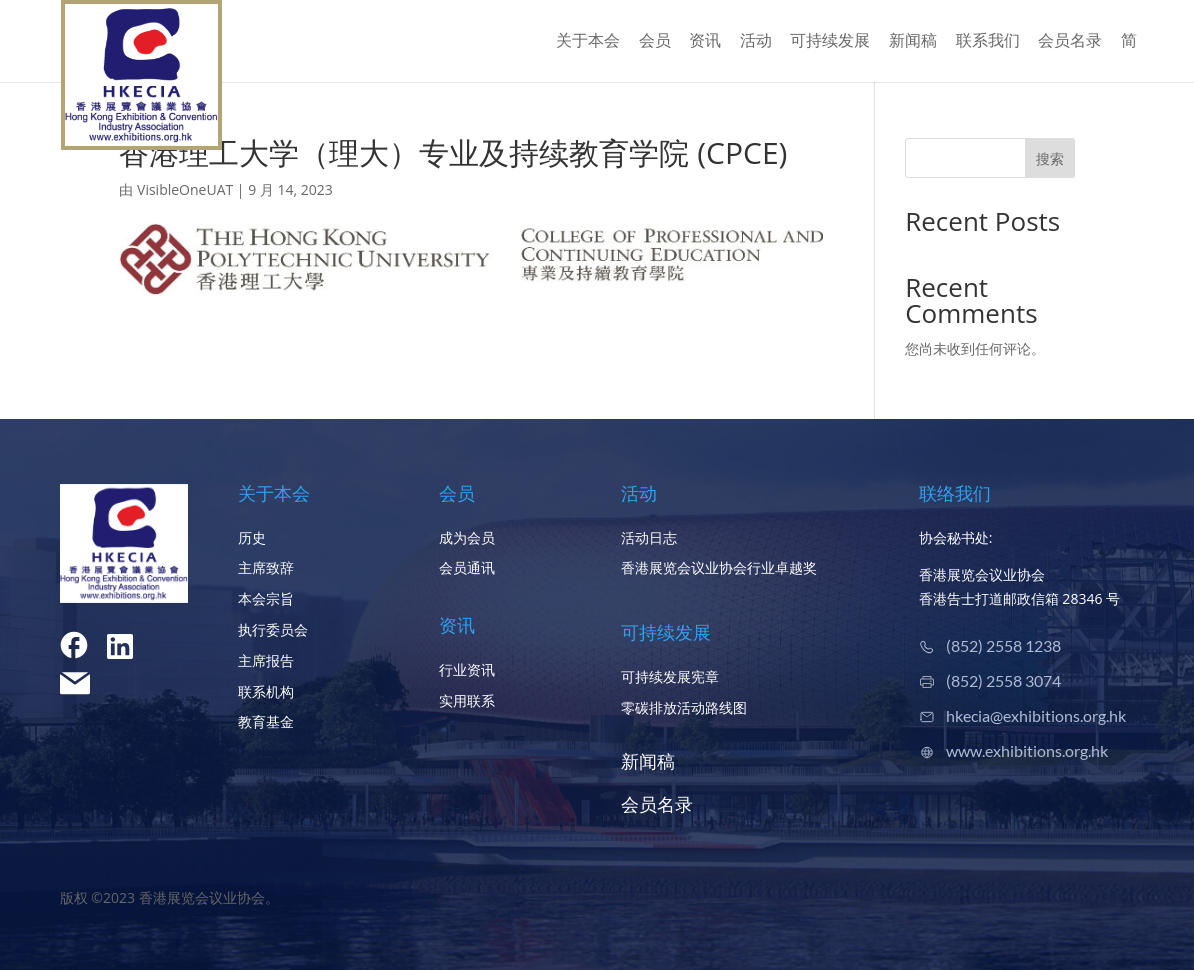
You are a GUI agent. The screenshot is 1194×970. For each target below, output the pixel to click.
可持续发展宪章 (670, 676)
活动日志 (649, 537)
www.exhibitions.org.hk (1027, 750)
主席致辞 (266, 567)
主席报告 (266, 660)
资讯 (705, 42)
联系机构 (266, 691)
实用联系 (467, 700)
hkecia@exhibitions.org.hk (1036, 715)
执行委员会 (273, 629)
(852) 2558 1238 (1003, 645)
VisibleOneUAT (185, 189)
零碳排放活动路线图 (684, 707)
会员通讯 (467, 567)
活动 (756, 42)
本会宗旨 (266, 598)
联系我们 (988, 42)
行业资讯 (467, 669)
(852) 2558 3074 (1003, 680)
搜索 (1050, 158)
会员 (655, 42)
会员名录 (1070, 42)
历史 (252, 537)
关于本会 (588, 42)
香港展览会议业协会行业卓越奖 (719, 567)
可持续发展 (830, 42)
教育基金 (266, 721)
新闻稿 (913, 42)
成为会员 (467, 537)
